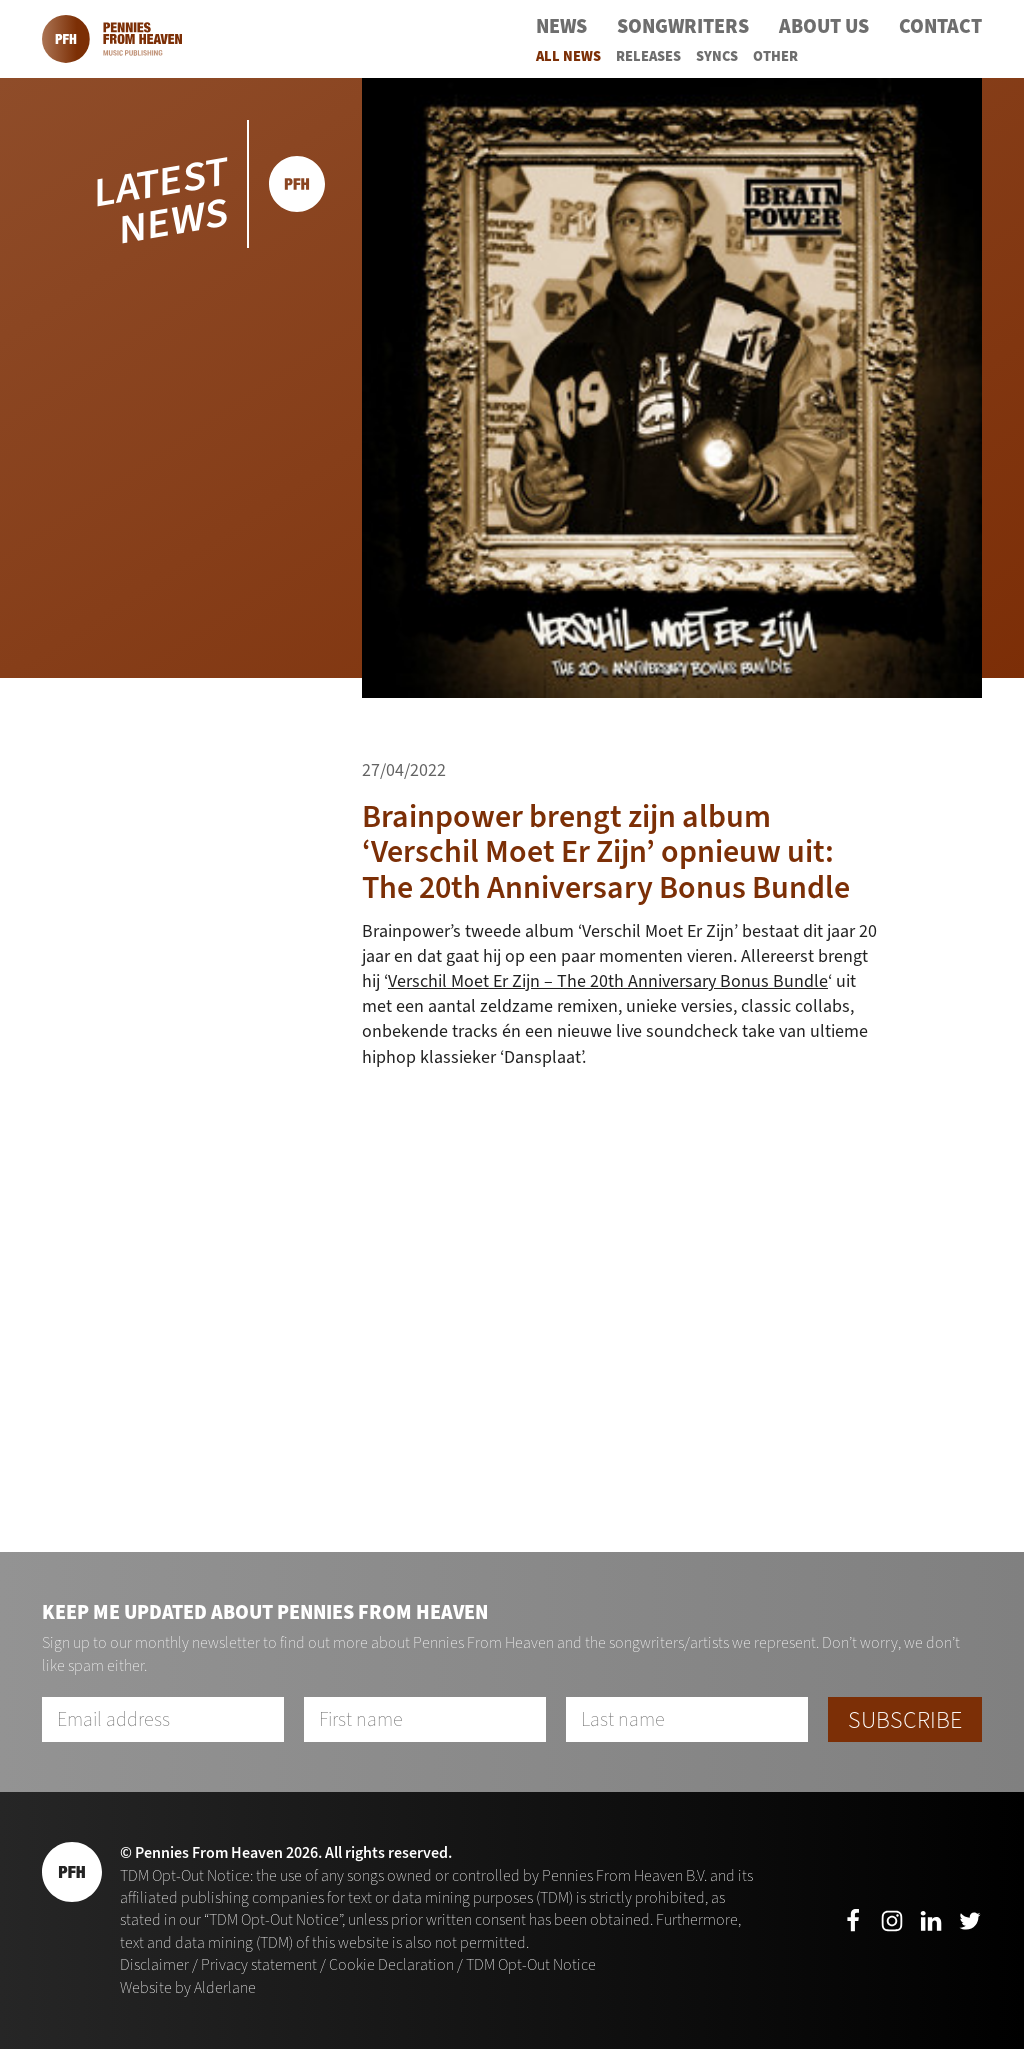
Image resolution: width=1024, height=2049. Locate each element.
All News (568, 56)
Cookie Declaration (391, 1964)
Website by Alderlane (188, 1987)
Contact (940, 26)
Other (775, 56)
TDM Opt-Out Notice (531, 1964)
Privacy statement (259, 1964)
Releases (648, 56)
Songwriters (683, 26)
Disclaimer (154, 1964)
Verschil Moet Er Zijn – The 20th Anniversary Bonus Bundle (608, 981)
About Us (824, 26)
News (561, 26)
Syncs (717, 56)
